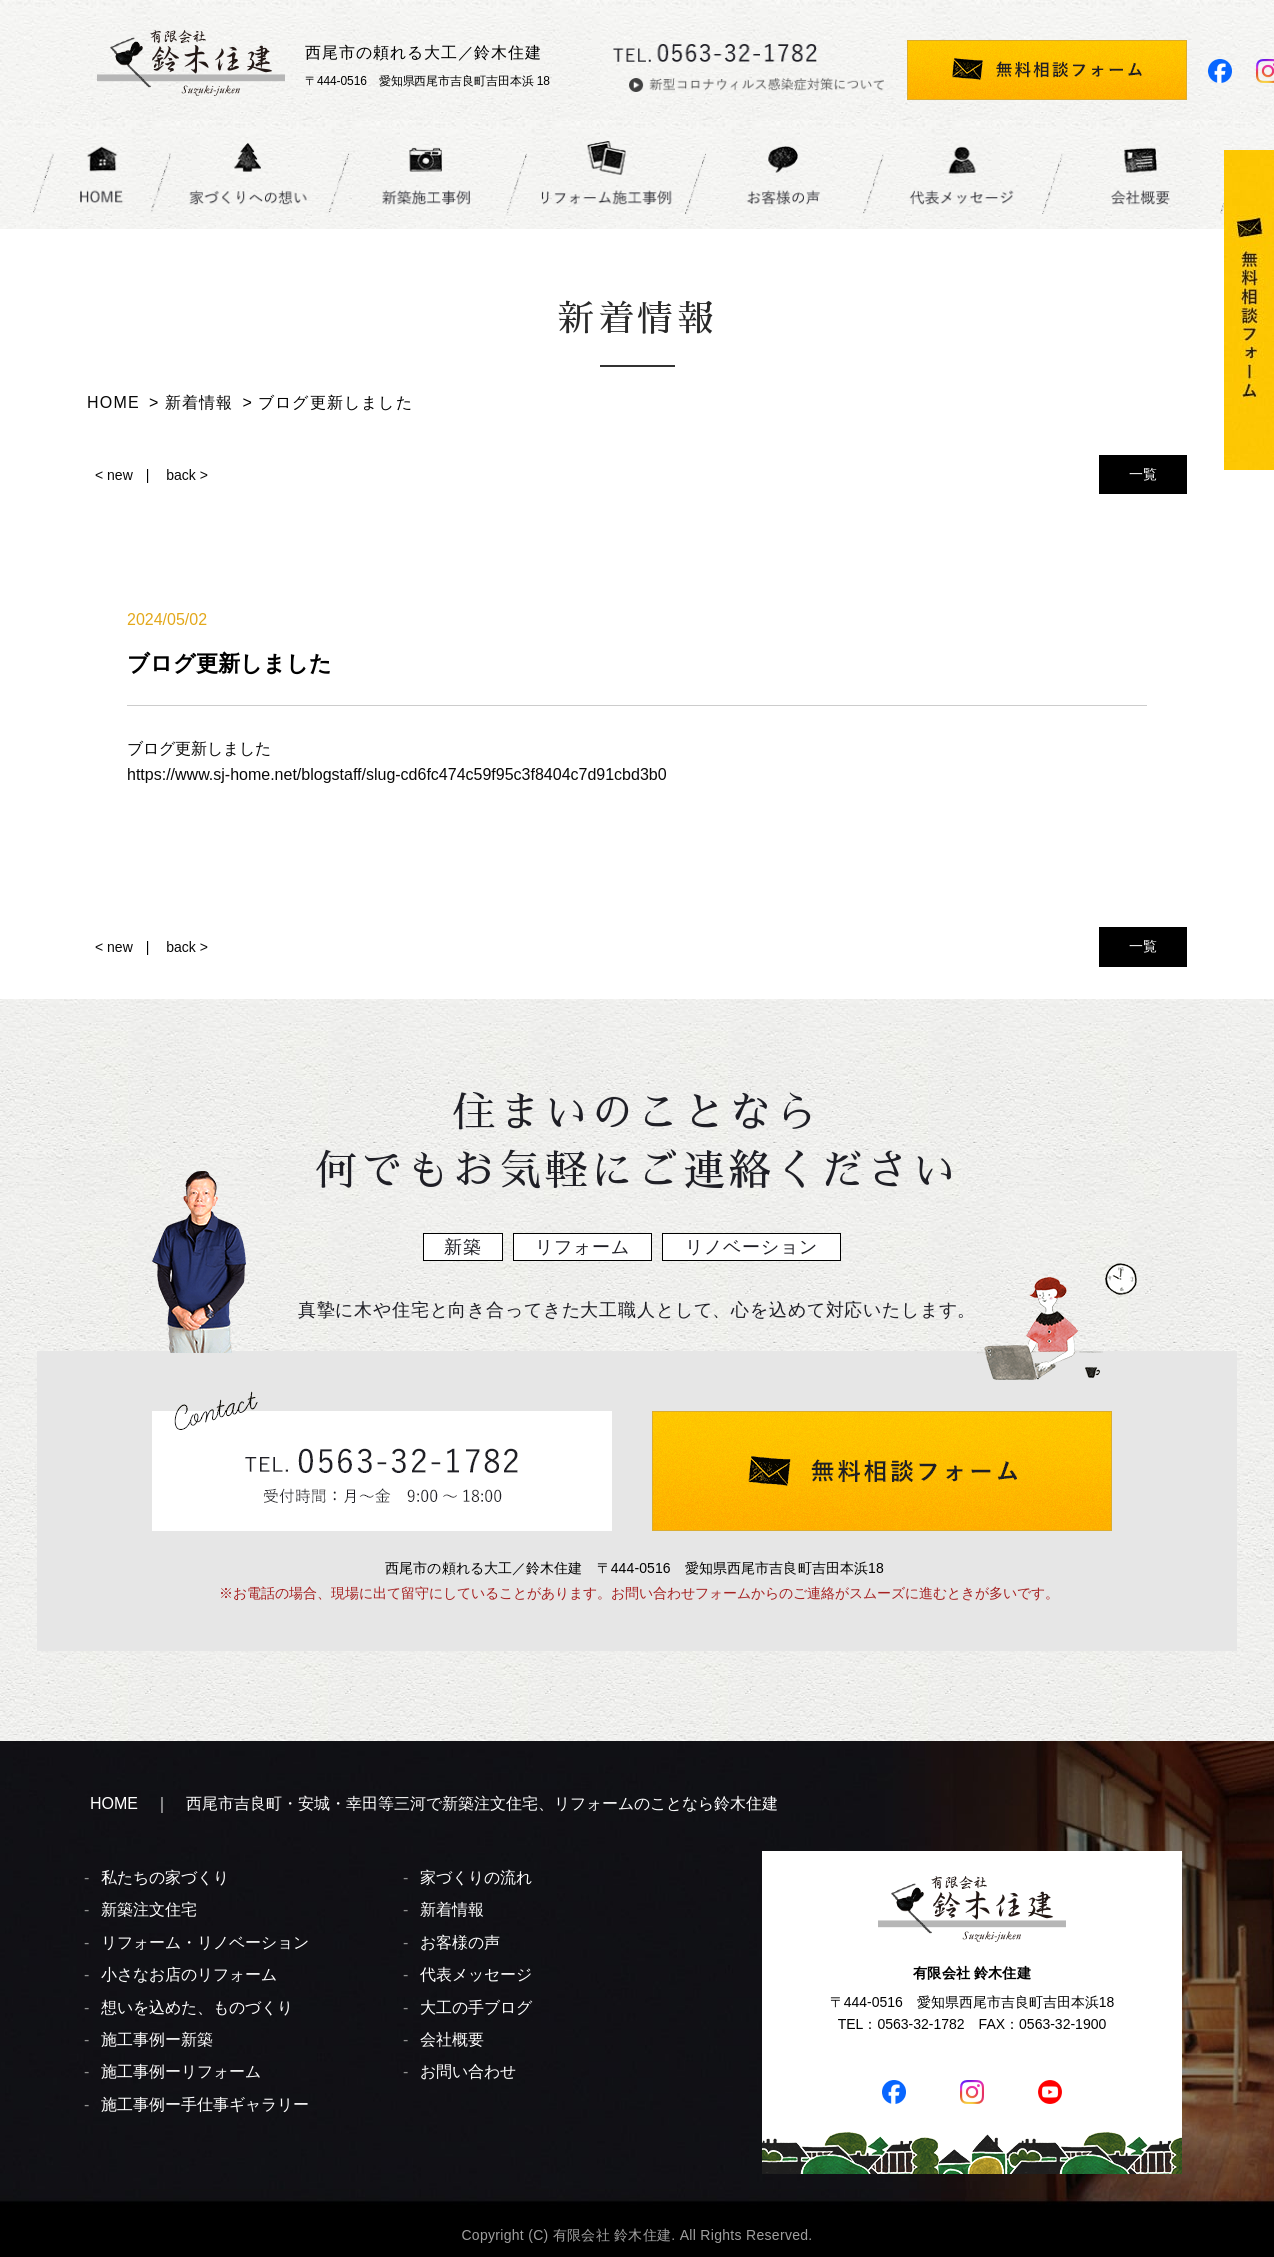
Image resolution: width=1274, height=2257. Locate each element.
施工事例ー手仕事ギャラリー (205, 2104)
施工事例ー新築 (157, 2039)
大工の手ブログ (476, 2007)
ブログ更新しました (199, 748)
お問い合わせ (468, 2071)
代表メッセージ (476, 1974)
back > (187, 475)
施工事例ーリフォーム (181, 2071)
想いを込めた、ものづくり (197, 2007)
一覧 (1143, 474)
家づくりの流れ (476, 1877)
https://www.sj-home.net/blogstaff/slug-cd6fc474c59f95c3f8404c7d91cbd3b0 (397, 774)
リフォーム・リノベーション (205, 1942)
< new (114, 475)
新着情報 (452, 1909)
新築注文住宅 (149, 1909)
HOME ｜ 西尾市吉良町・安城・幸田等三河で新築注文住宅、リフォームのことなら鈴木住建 (434, 1803)
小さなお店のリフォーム (189, 1974)
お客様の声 (460, 1942)
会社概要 (452, 2039)
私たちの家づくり (165, 1877)
